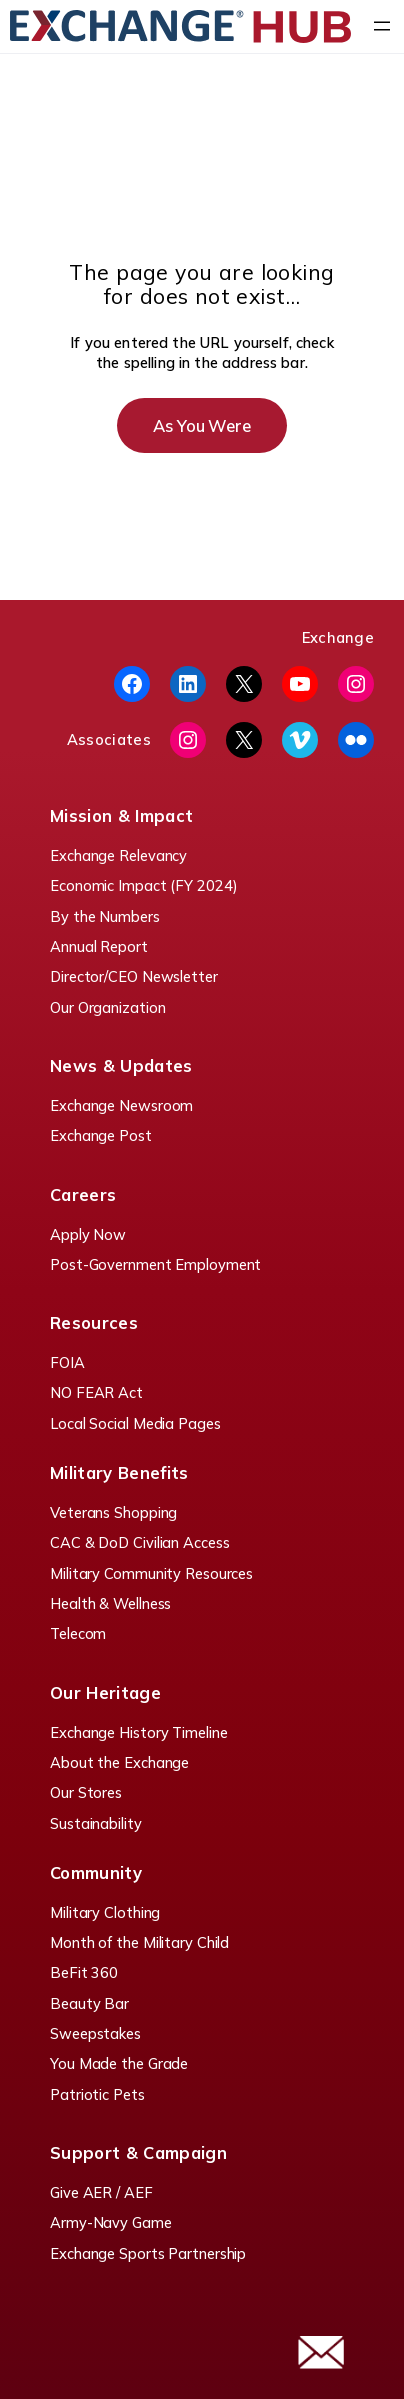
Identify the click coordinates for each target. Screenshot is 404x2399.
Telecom (78, 1633)
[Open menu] (382, 26)
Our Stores (86, 1792)
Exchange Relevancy (118, 855)
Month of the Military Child (139, 1942)
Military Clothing (105, 1912)
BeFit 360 (84, 1972)
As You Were (202, 425)
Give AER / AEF (101, 2192)
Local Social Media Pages (135, 1423)
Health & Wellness (110, 1603)
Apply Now (88, 1234)
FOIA (67, 1362)
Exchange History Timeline (139, 1732)
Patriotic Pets (97, 2094)
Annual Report (99, 946)
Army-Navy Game (111, 2222)
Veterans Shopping (113, 1512)
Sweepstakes (95, 2033)
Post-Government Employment (155, 1264)
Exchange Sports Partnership (148, 2253)
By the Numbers (105, 916)
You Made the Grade (119, 2063)
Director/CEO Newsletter (134, 976)
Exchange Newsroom (121, 1105)
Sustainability (96, 1823)
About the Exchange (119, 1762)
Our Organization (107, 1007)
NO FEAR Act (96, 1392)
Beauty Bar (89, 2003)
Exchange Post (101, 1135)
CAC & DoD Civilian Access (140, 1542)
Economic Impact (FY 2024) (144, 885)
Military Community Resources (151, 1573)
